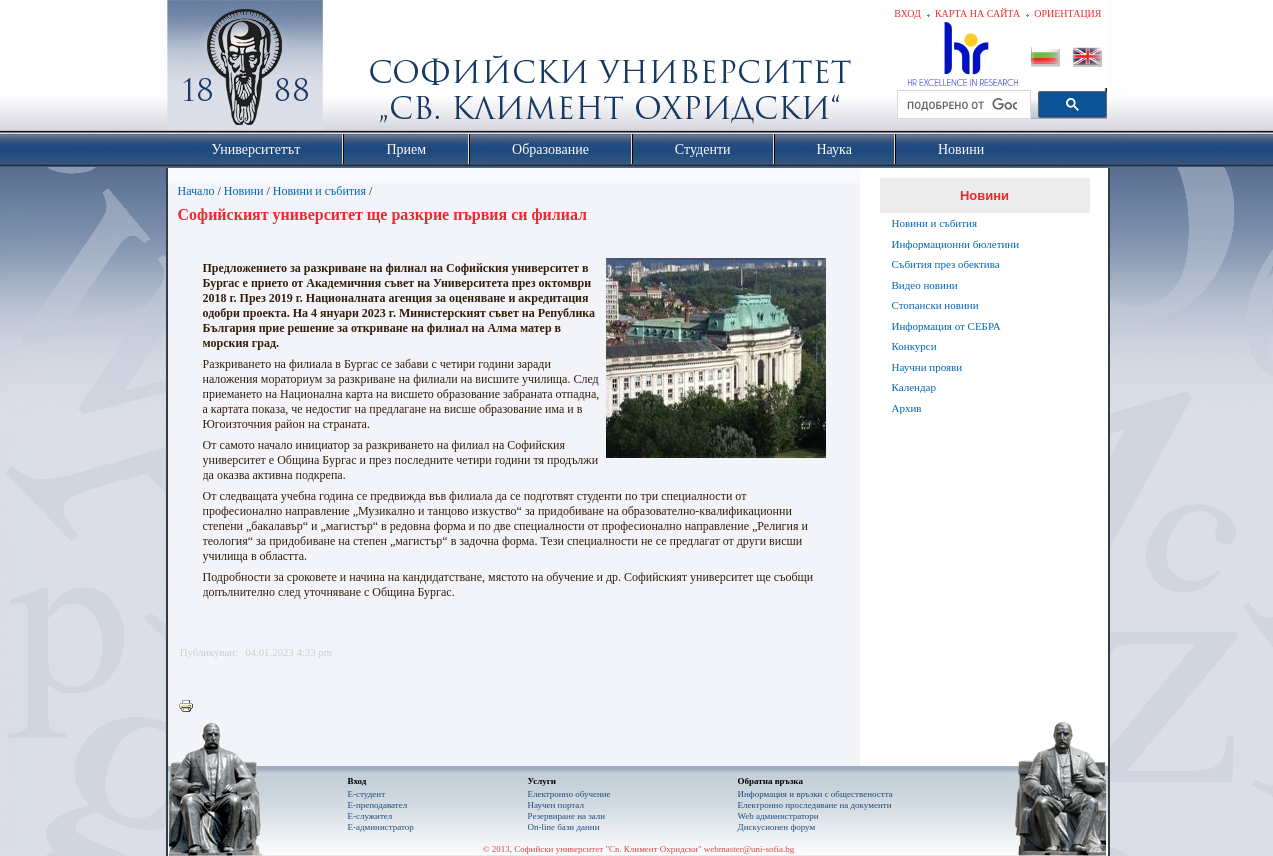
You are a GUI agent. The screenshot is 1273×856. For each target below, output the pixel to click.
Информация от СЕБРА (946, 326)
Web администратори (778, 816)
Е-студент (367, 794)
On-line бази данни (564, 827)
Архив (907, 408)
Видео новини (925, 285)
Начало (196, 191)
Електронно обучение (569, 794)
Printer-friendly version (191, 707)
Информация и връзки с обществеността (815, 794)
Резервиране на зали (567, 816)
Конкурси (914, 346)
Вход (907, 13)
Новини (244, 191)
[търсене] (962, 105)
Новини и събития (319, 191)
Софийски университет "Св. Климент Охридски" (357, 70)
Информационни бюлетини (956, 244)
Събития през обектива (946, 264)
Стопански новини (935, 305)
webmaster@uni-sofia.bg (749, 849)
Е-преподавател (378, 805)
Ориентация (1067, 13)
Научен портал (556, 805)
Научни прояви (927, 367)
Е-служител (370, 816)
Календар (914, 387)
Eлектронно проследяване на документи (815, 805)
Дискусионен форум (777, 827)
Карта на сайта (977, 13)
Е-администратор (381, 827)
